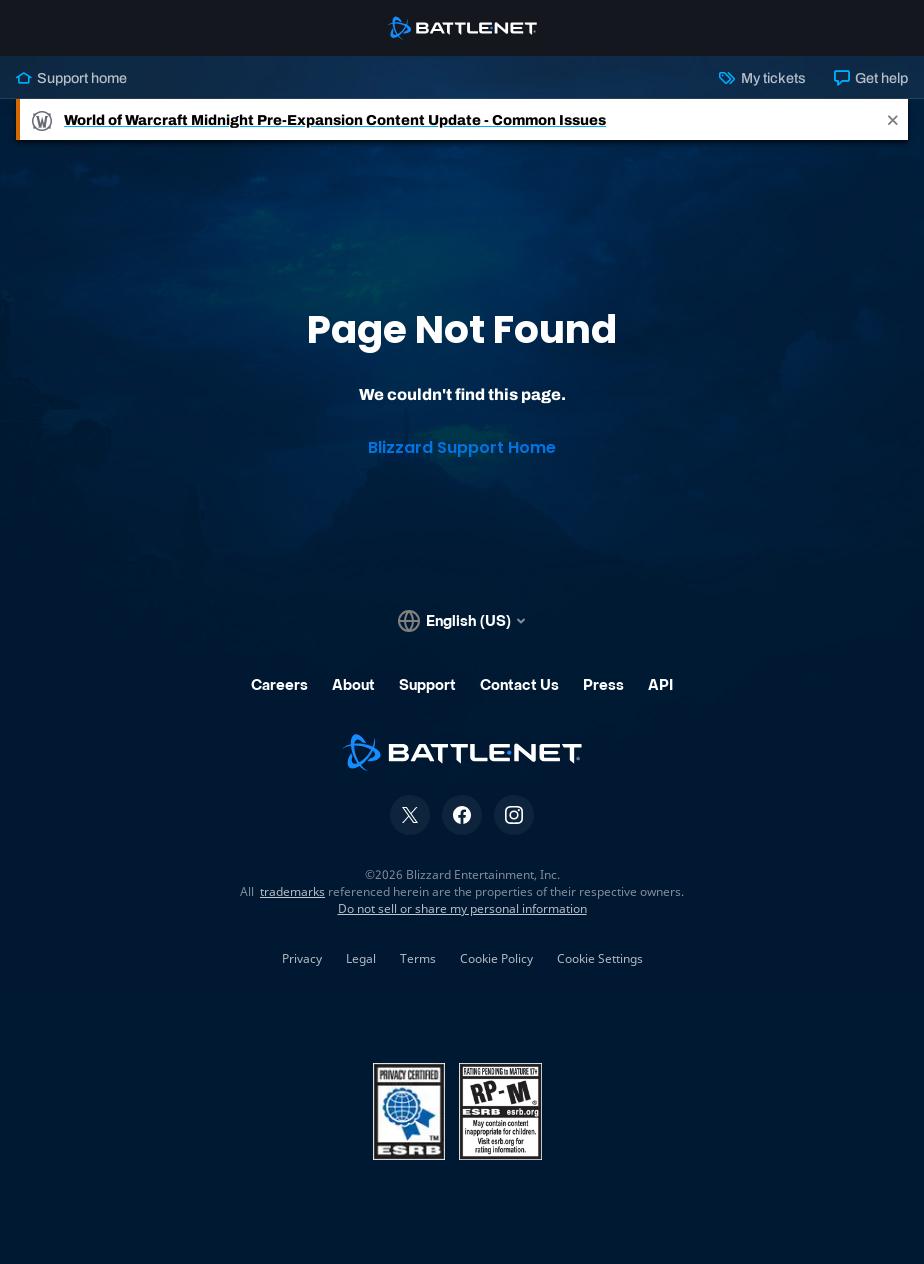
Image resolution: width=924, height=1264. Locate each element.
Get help (871, 78)
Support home (71, 78)
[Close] (893, 119)
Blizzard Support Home (462, 447)
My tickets (762, 78)
